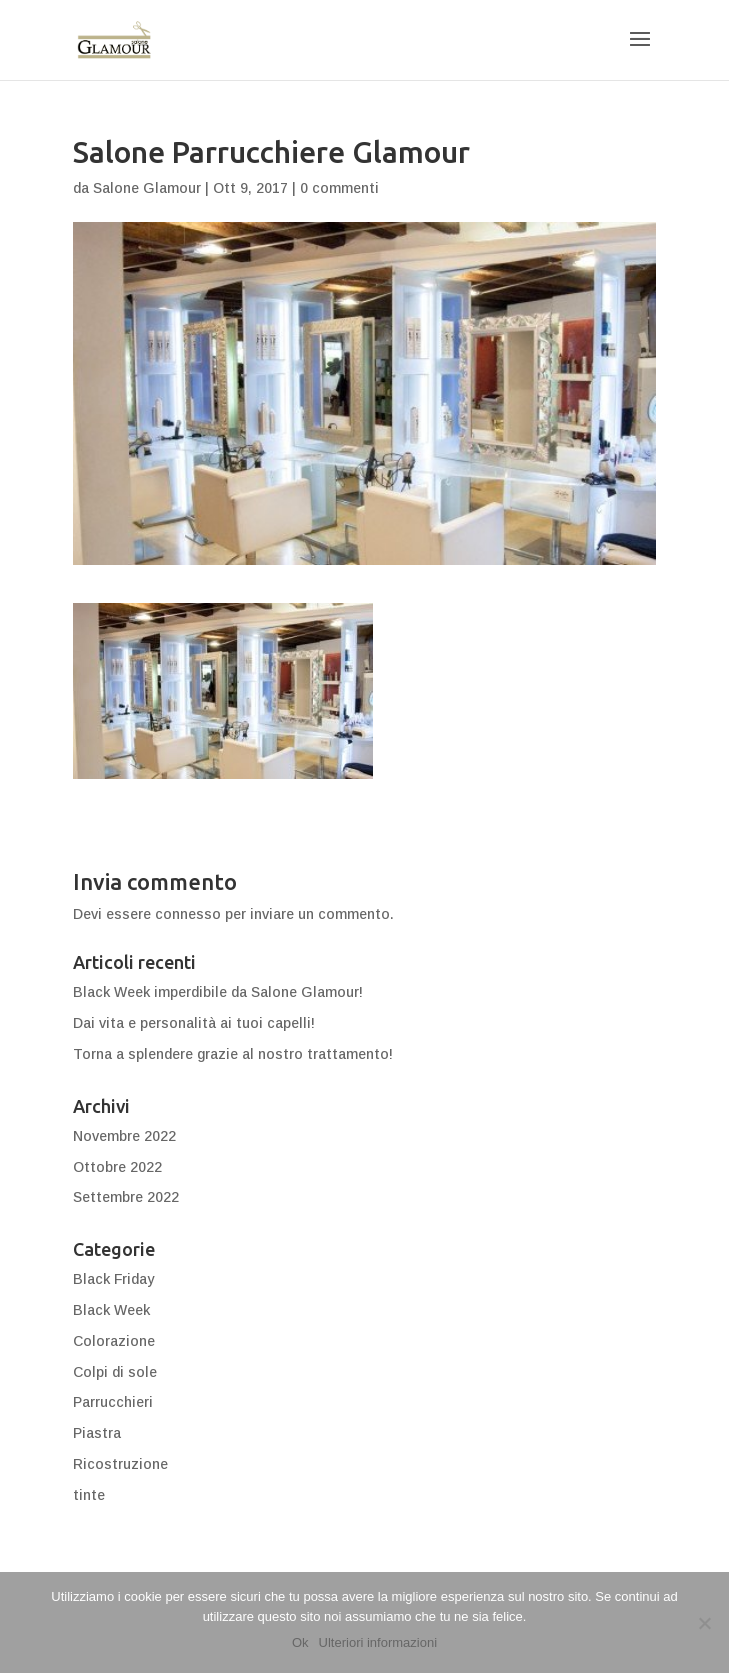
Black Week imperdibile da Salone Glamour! (218, 992)
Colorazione (114, 1341)
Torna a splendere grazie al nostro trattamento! (233, 1054)
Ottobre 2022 (117, 1167)
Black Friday (113, 1279)
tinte (89, 1495)
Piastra (97, 1433)
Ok (300, 1642)
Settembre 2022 (126, 1197)
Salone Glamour (147, 188)
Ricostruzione (120, 1464)
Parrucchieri (113, 1402)
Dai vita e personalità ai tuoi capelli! (194, 1023)
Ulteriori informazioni (378, 1642)
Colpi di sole (115, 1372)
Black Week (111, 1310)
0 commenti (339, 188)
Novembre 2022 (124, 1136)
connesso (188, 914)
